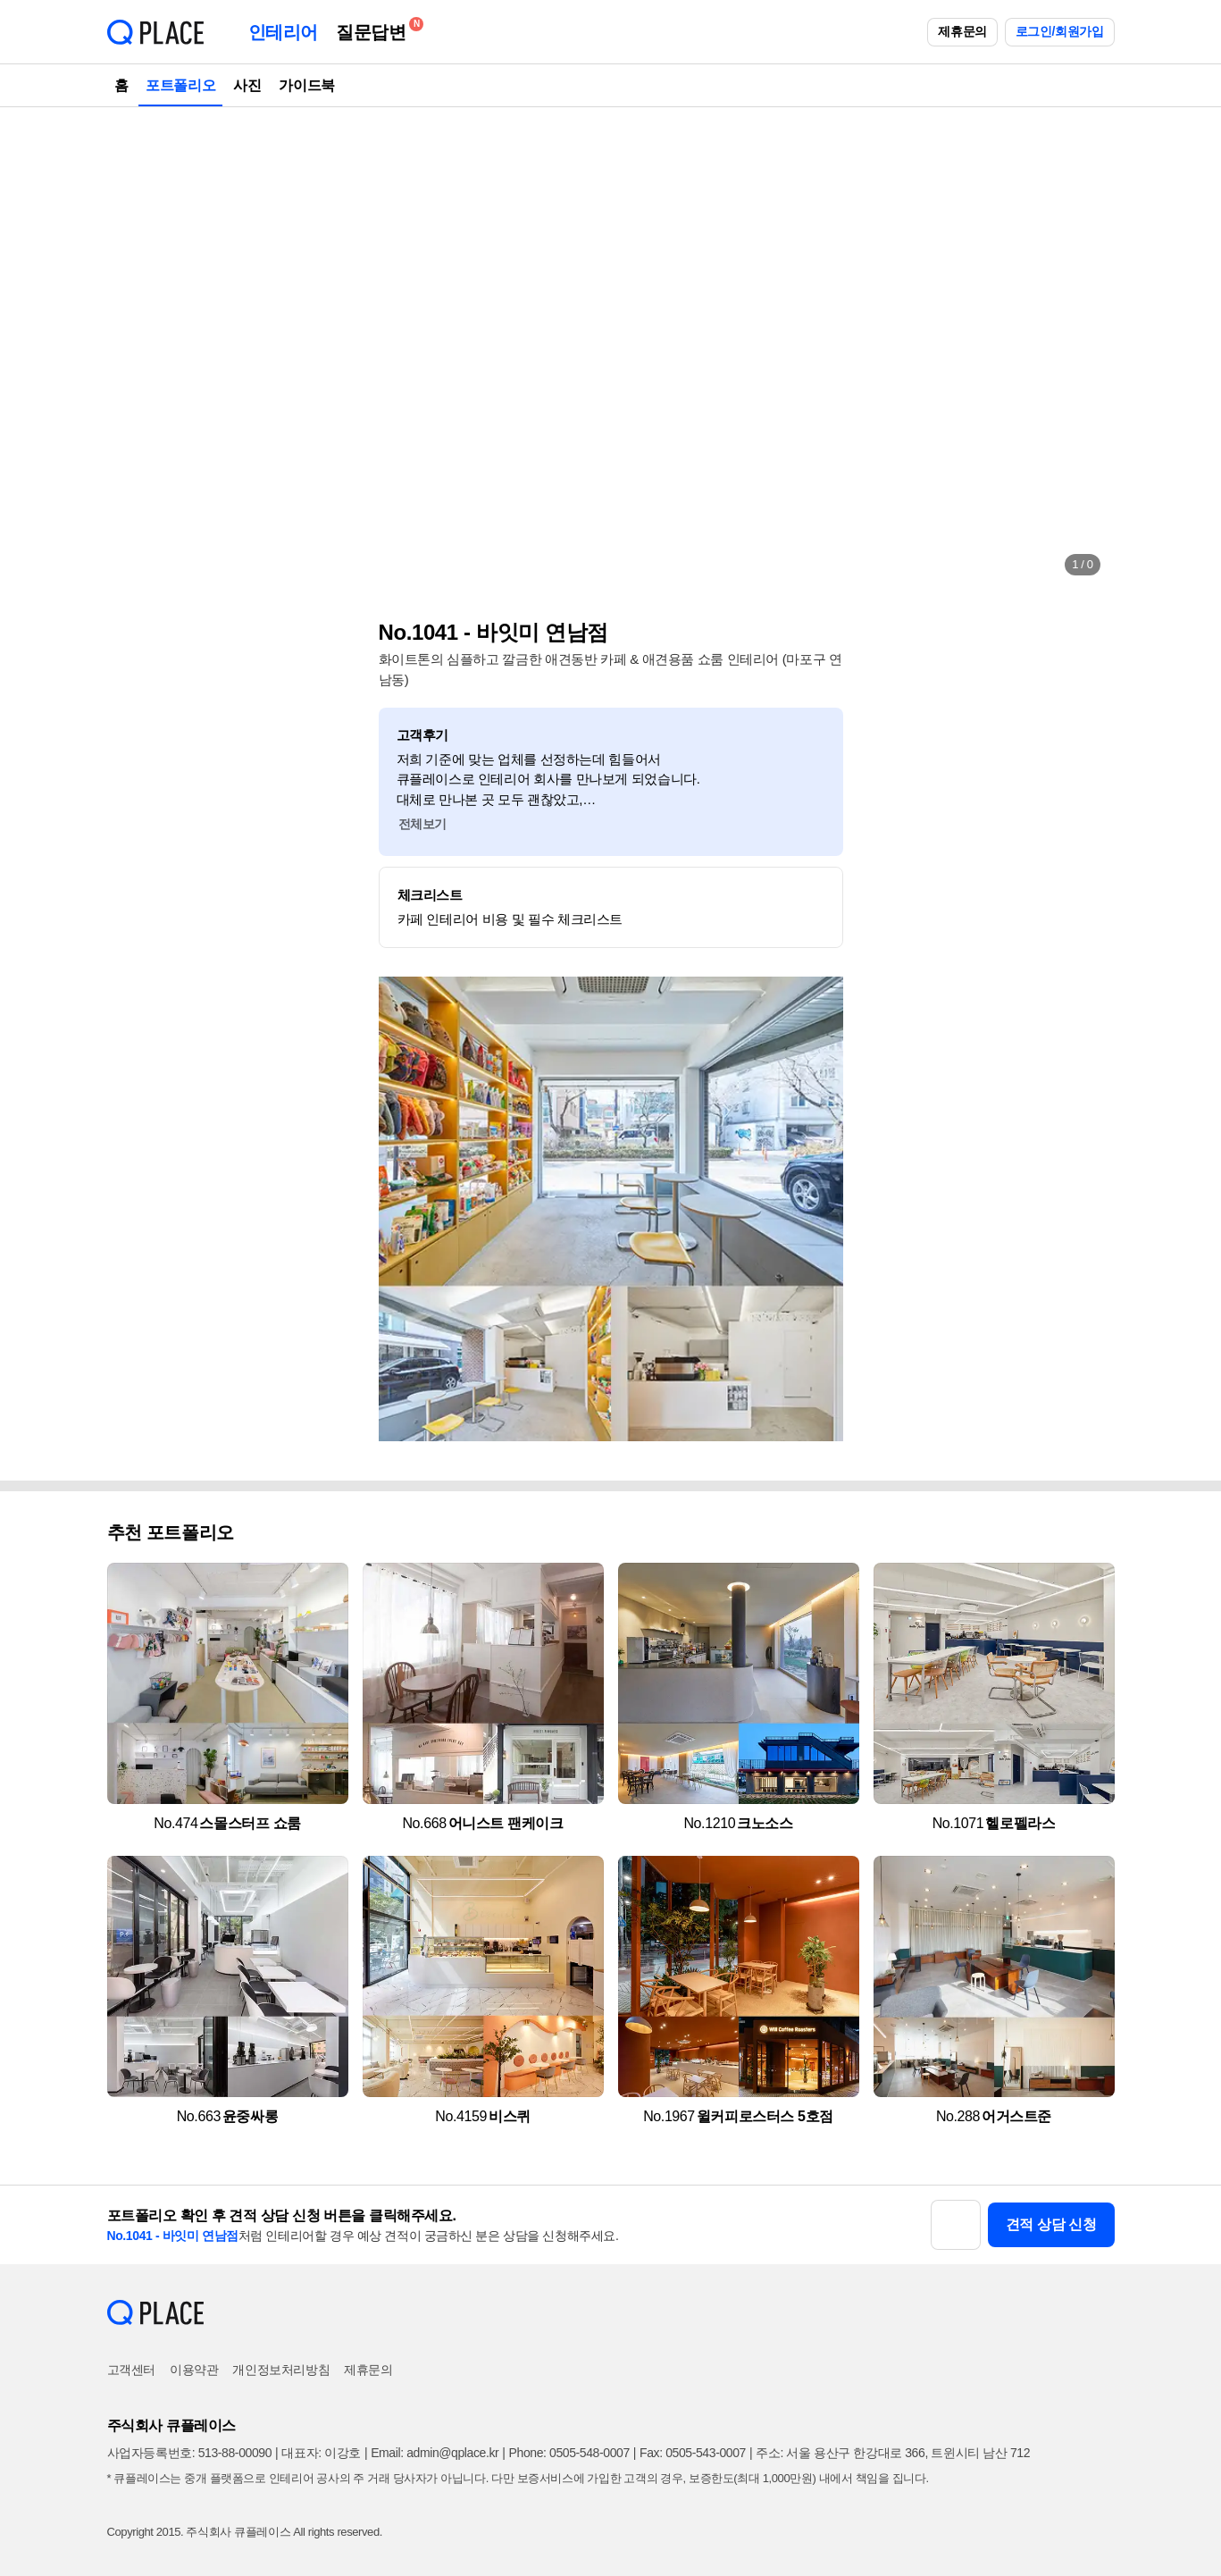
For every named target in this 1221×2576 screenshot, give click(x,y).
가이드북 (306, 85)
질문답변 (375, 29)
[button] (139, 348)
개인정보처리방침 (281, 2369)
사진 (247, 85)
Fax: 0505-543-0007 (693, 2453)
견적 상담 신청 (1051, 2224)
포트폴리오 (180, 85)
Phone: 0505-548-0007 (569, 2453)
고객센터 (131, 2369)
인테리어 (283, 32)
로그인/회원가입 (1060, 31)
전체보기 (422, 824)
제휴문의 (962, 31)
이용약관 (194, 2369)
